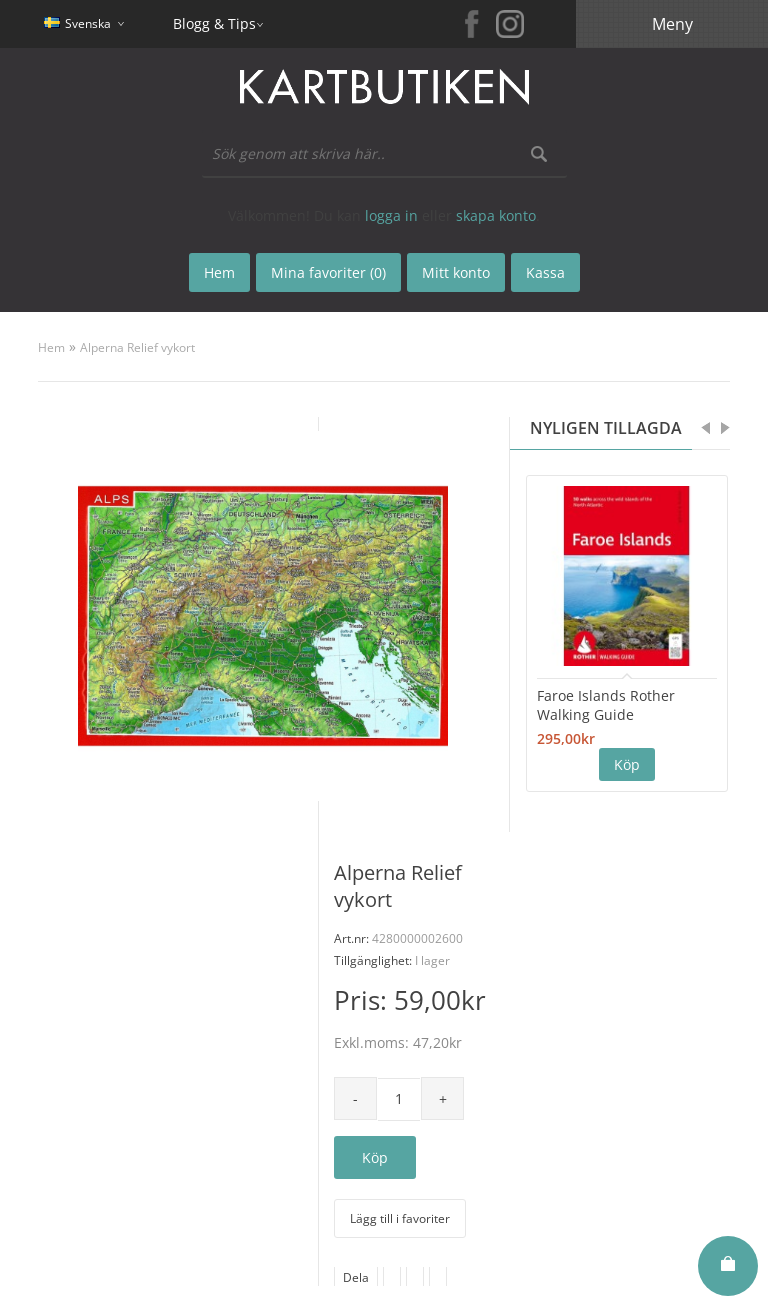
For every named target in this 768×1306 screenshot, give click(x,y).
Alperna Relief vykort (137, 347)
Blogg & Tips (214, 23)
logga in (391, 215)
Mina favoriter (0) (328, 272)
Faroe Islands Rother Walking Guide (606, 705)
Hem (51, 347)
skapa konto (496, 215)
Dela (356, 1277)
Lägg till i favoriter (400, 1218)
